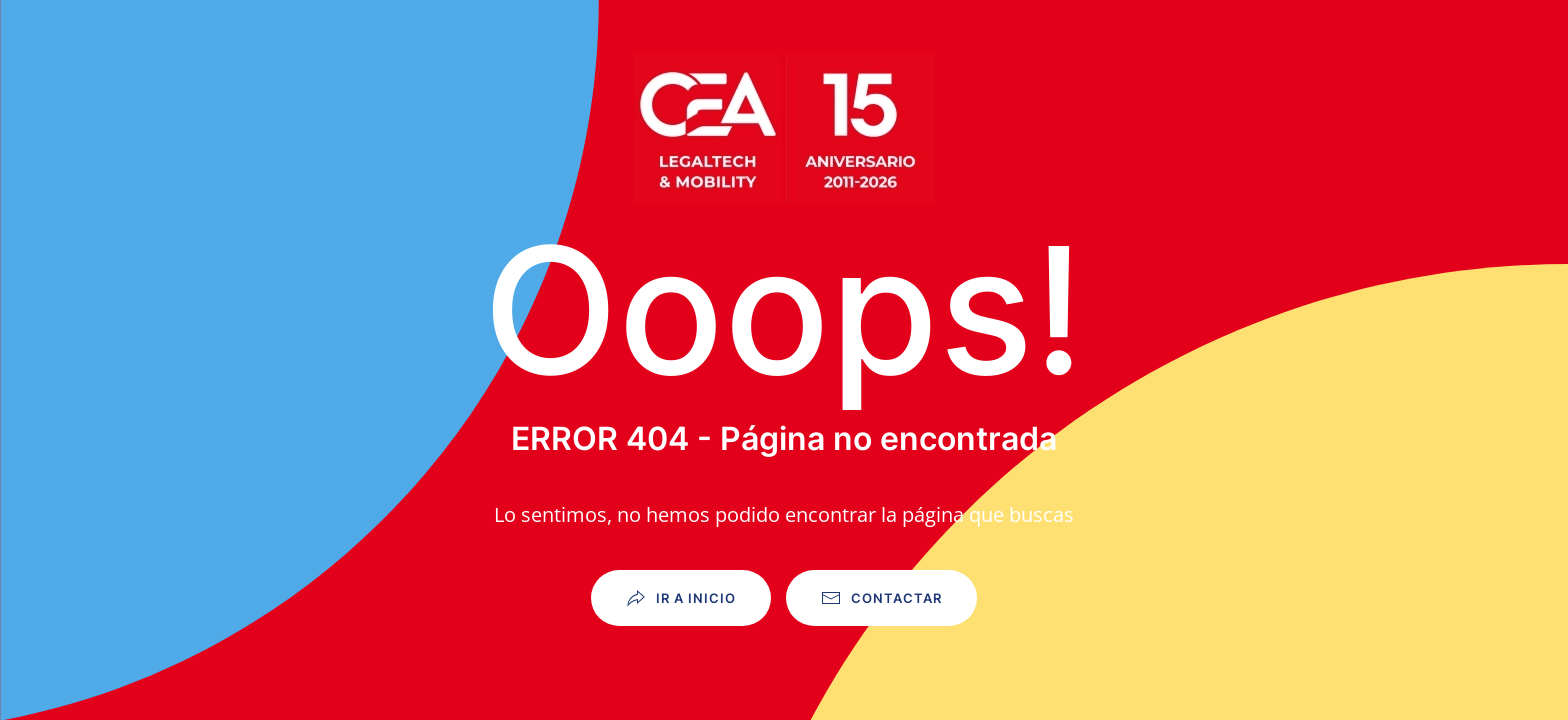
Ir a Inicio (681, 598)
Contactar (881, 598)
